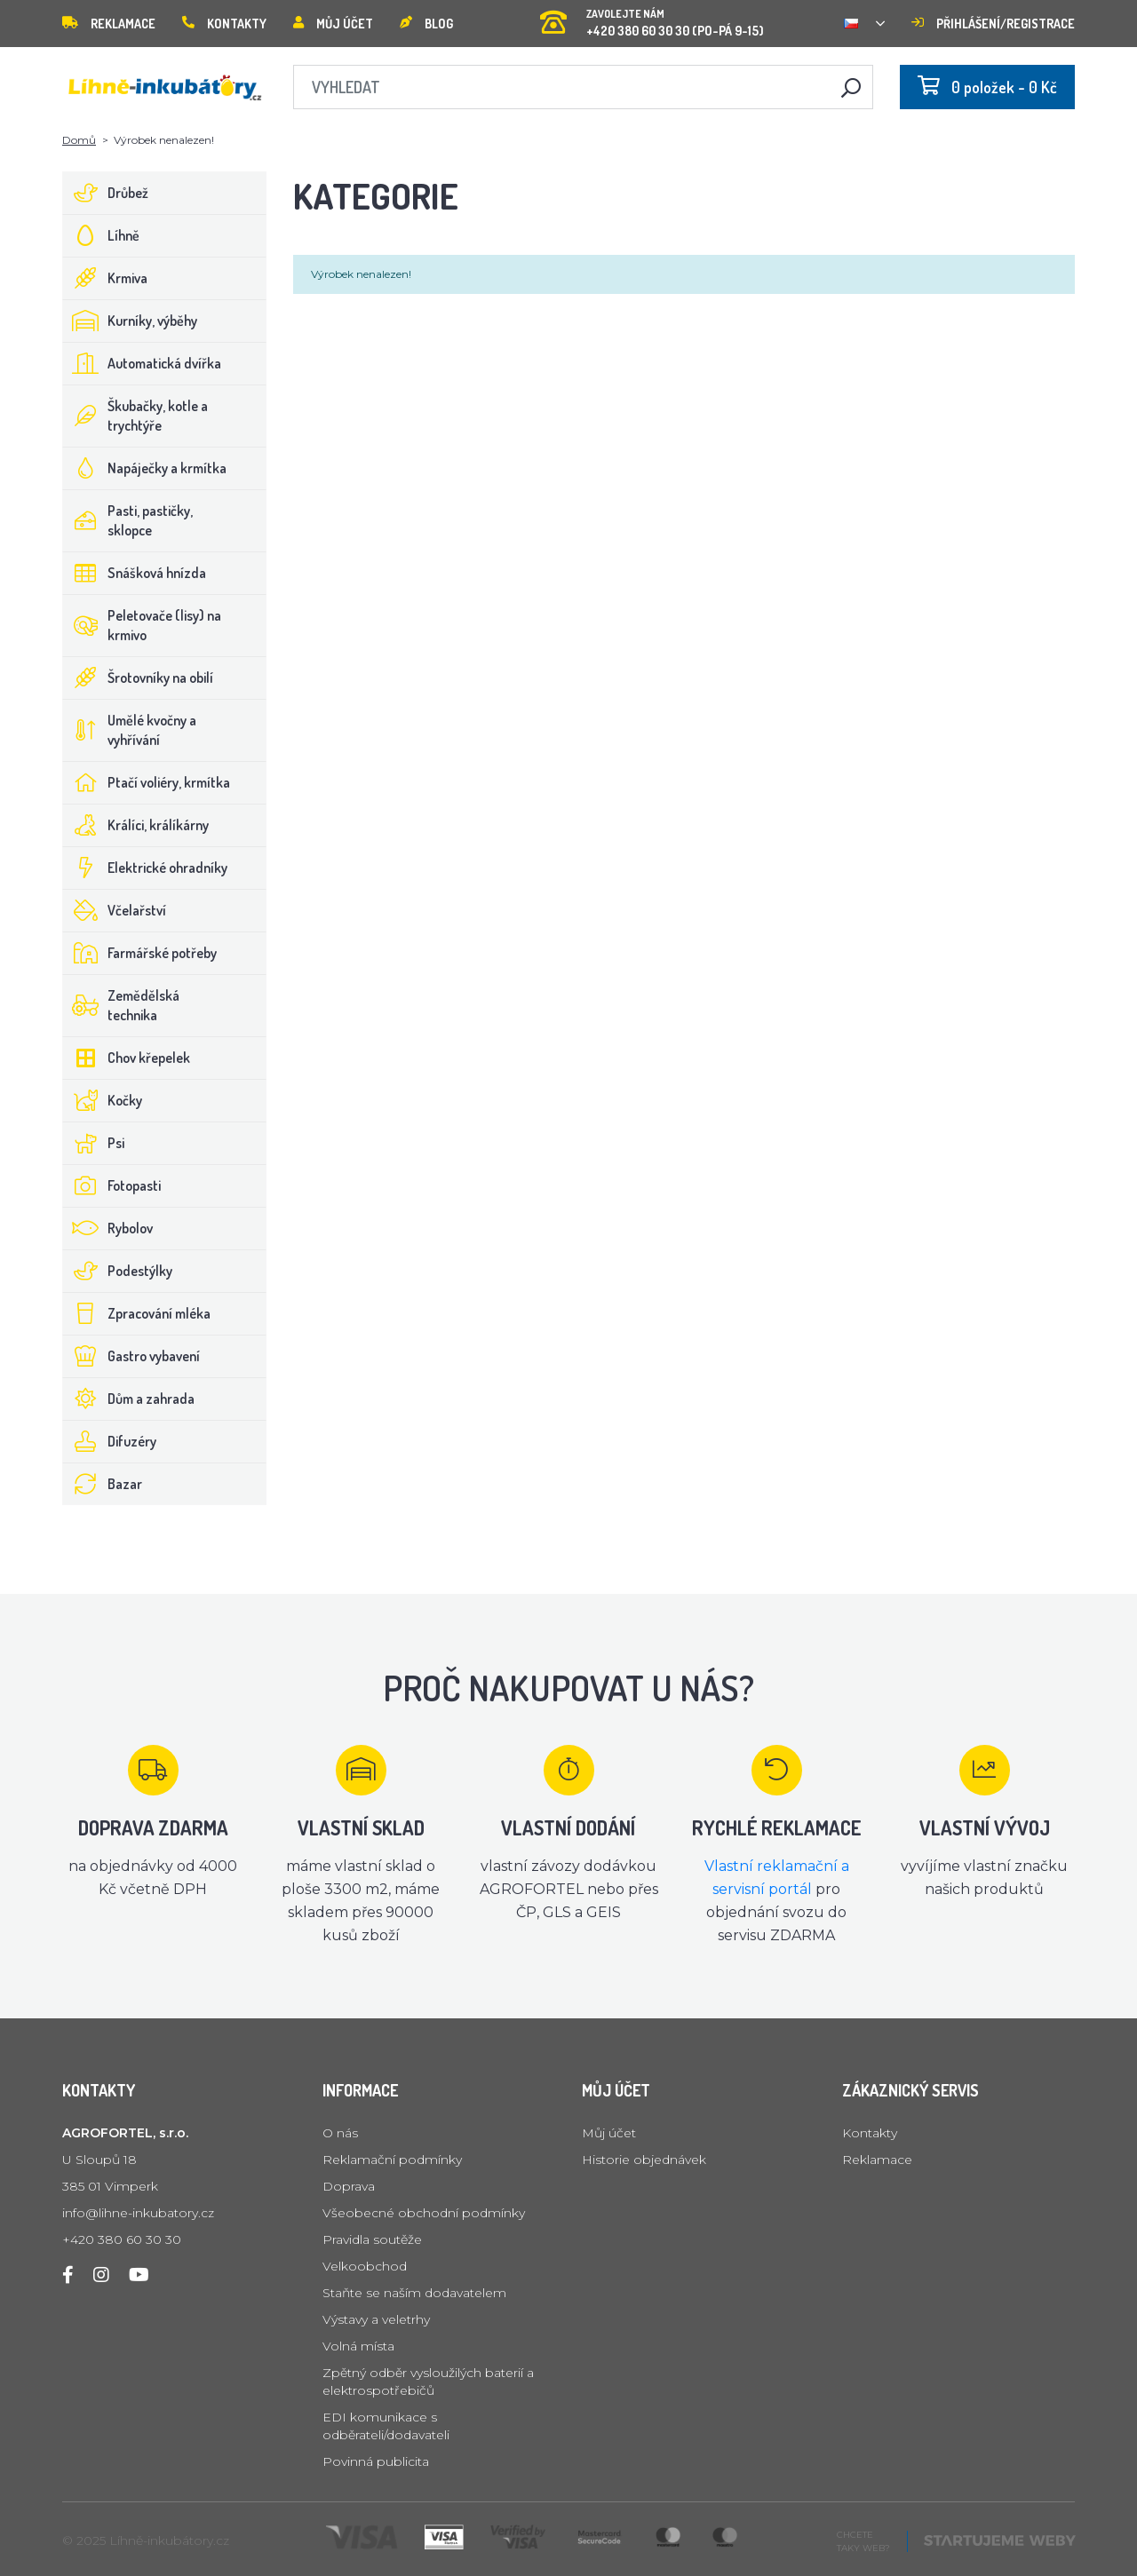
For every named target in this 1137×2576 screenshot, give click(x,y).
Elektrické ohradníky (145, 867)
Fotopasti (112, 1185)
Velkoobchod (364, 2266)
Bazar (102, 1484)
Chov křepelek (126, 1057)
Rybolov (108, 1228)
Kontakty (224, 23)
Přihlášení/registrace (993, 23)
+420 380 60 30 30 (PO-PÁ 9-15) (652, 17)
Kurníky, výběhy (130, 320)
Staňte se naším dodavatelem (414, 2293)
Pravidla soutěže (372, 2239)
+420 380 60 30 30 (121, 2239)
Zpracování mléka (137, 1313)
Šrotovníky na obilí (138, 677)
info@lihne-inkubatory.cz (138, 2213)
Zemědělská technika (121, 1005)
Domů (79, 140)
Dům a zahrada (129, 1398)
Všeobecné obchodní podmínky (423, 2213)
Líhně (101, 235)
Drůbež (105, 192)
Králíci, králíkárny (136, 825)
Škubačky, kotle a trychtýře (135, 415)
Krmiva (105, 278)
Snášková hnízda (134, 573)
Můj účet (333, 23)
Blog (426, 23)
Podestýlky (117, 1270)
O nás (340, 2133)
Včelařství (114, 910)
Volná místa (358, 2346)
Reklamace (108, 23)
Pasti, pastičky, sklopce (128, 520)
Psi (93, 1143)
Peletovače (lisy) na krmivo (142, 625)
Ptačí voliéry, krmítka (146, 782)
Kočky (102, 1100)
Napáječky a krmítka (145, 468)
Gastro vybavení (131, 1356)
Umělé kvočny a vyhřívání (129, 730)
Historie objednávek (644, 2160)
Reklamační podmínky (392, 2160)
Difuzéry (109, 1441)
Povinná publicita (375, 2461)
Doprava (348, 2186)
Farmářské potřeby (140, 953)
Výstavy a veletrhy (376, 2319)
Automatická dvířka (142, 363)
